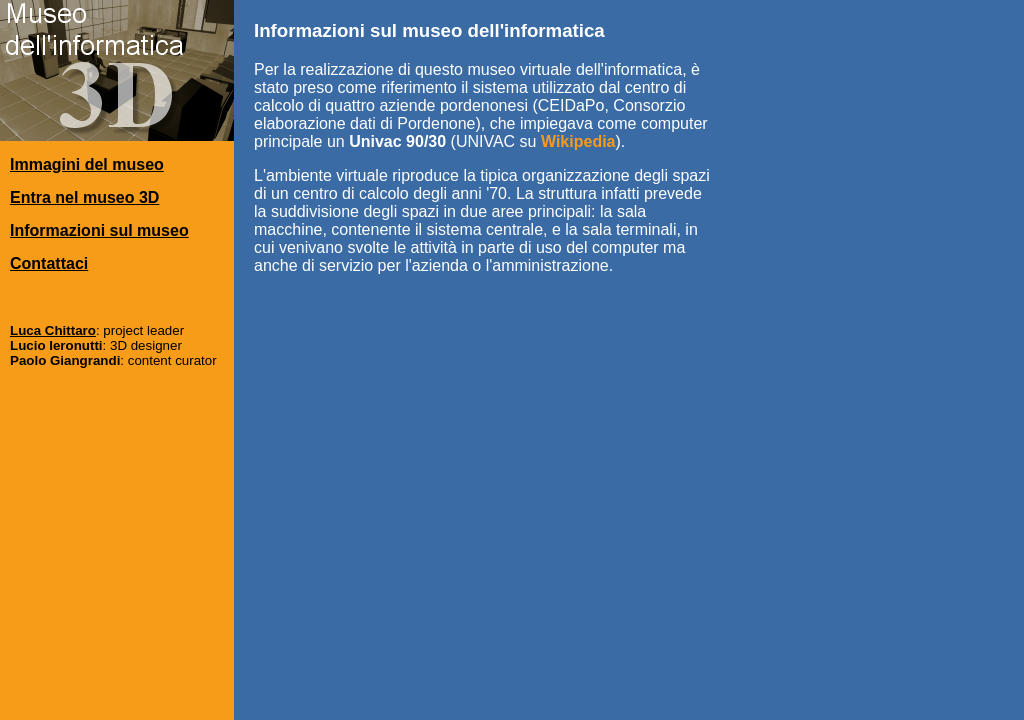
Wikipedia (578, 141)
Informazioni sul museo (99, 230)
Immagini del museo (87, 164)
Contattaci (49, 263)
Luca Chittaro (53, 330)
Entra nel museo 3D (84, 197)
